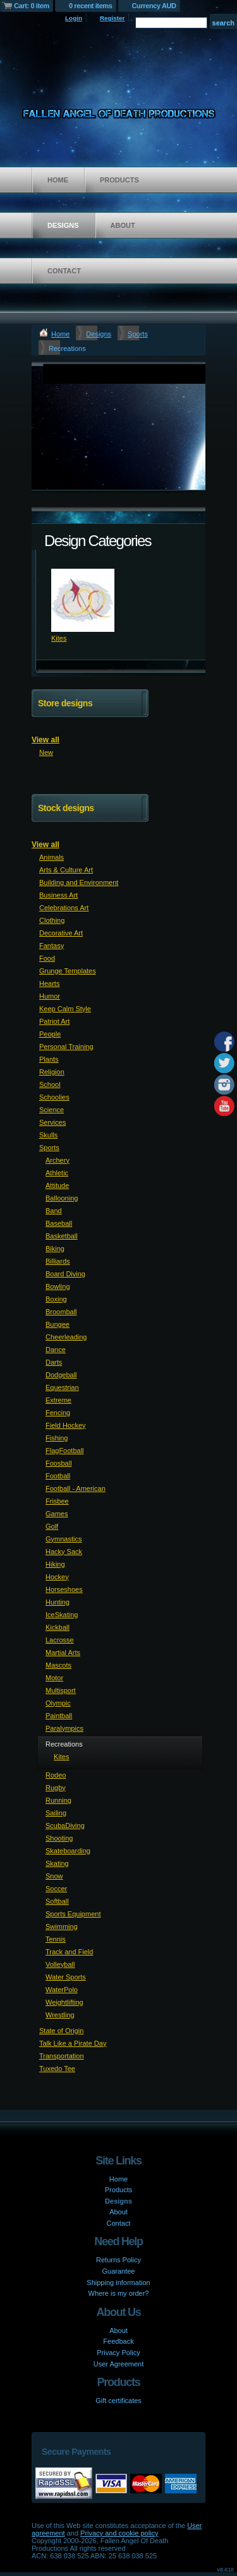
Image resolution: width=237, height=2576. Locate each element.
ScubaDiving (65, 1825)
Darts (54, 1362)
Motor (54, 1678)
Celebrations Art (63, 907)
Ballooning (62, 1198)
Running (58, 1800)
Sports (138, 334)
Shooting (59, 1838)
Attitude (57, 1185)
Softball (57, 1901)
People (50, 1034)
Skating (57, 1863)
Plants (49, 1059)
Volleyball (60, 1964)
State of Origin (61, 2030)
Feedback (118, 2341)
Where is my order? (118, 2293)
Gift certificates (118, 2400)
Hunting (58, 1602)
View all (45, 739)
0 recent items (90, 5)
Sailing (56, 1813)
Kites (58, 638)
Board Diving (65, 1274)
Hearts (49, 983)
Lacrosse (60, 1640)
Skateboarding (68, 1851)
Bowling (58, 1286)
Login (73, 18)
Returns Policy (118, 2260)
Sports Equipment (73, 1914)
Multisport (61, 1690)
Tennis (56, 1939)
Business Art (58, 895)
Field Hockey (66, 1425)
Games (57, 1513)
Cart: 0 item (31, 5)
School (50, 1084)
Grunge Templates (67, 971)
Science (51, 1109)
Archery (58, 1160)
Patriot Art (54, 1021)
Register (112, 18)
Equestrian (62, 1387)
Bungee (58, 1324)
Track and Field (69, 1952)
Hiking (55, 1564)
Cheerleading (66, 1337)
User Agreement (118, 2364)
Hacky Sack (64, 1551)
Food (47, 958)
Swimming (62, 1926)
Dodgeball (61, 1375)
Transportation (61, 2056)
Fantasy (51, 945)
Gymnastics (64, 1539)
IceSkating (62, 1614)
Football (58, 1476)
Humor (49, 996)
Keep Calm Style (65, 1008)
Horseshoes (64, 1589)
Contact (64, 271)
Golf (52, 1526)
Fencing (58, 1412)
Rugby (56, 1787)
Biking (55, 1248)
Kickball (58, 1627)
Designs (63, 225)
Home (57, 180)
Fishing (57, 1438)
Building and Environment (78, 882)
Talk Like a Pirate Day (72, 2043)
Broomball (61, 1311)
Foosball (59, 1463)
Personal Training (66, 1046)
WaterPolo (62, 1989)
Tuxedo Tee (57, 2068)
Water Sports (66, 1977)
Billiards (58, 1261)
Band (54, 1210)
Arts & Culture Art (66, 870)
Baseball (59, 1223)
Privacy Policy (118, 2352)
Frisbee (57, 1501)
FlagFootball (65, 1450)
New (46, 752)
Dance (56, 1349)
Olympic (58, 1703)
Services (52, 1122)
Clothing (51, 920)
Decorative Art (61, 933)
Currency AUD (154, 5)
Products (119, 180)
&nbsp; (82, 600)
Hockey (57, 1577)
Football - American (76, 1488)
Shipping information (118, 2282)
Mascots (58, 1665)
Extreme (58, 1400)
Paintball (59, 1715)
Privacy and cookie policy (119, 2533)
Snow (54, 1876)
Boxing (56, 1299)
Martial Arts (63, 1652)
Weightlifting (64, 2002)
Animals (51, 857)
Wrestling (60, 2015)
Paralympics (64, 1728)
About (123, 225)
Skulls (48, 1135)
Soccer (56, 1888)
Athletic (57, 1173)
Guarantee (118, 2271)
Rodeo (56, 1775)
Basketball (62, 1236)
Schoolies (54, 1097)
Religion (51, 1072)
